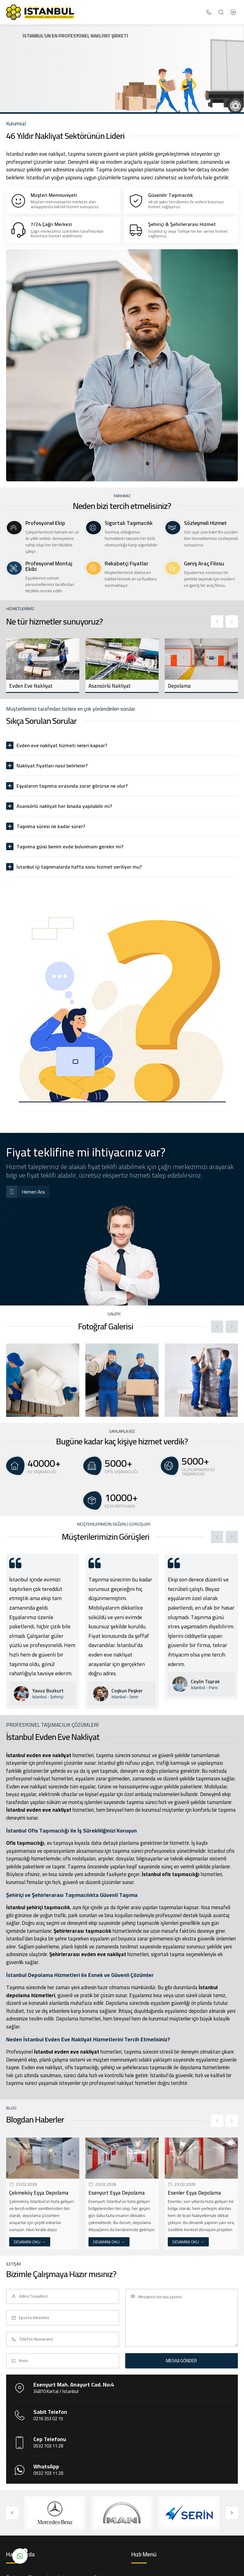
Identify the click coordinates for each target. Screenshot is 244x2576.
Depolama (179, 686)
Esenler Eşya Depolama (194, 2193)
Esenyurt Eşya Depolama (116, 2193)
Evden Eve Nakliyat (31, 686)
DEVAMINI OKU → (30, 2242)
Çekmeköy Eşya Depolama (39, 2193)
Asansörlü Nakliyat (109, 686)
